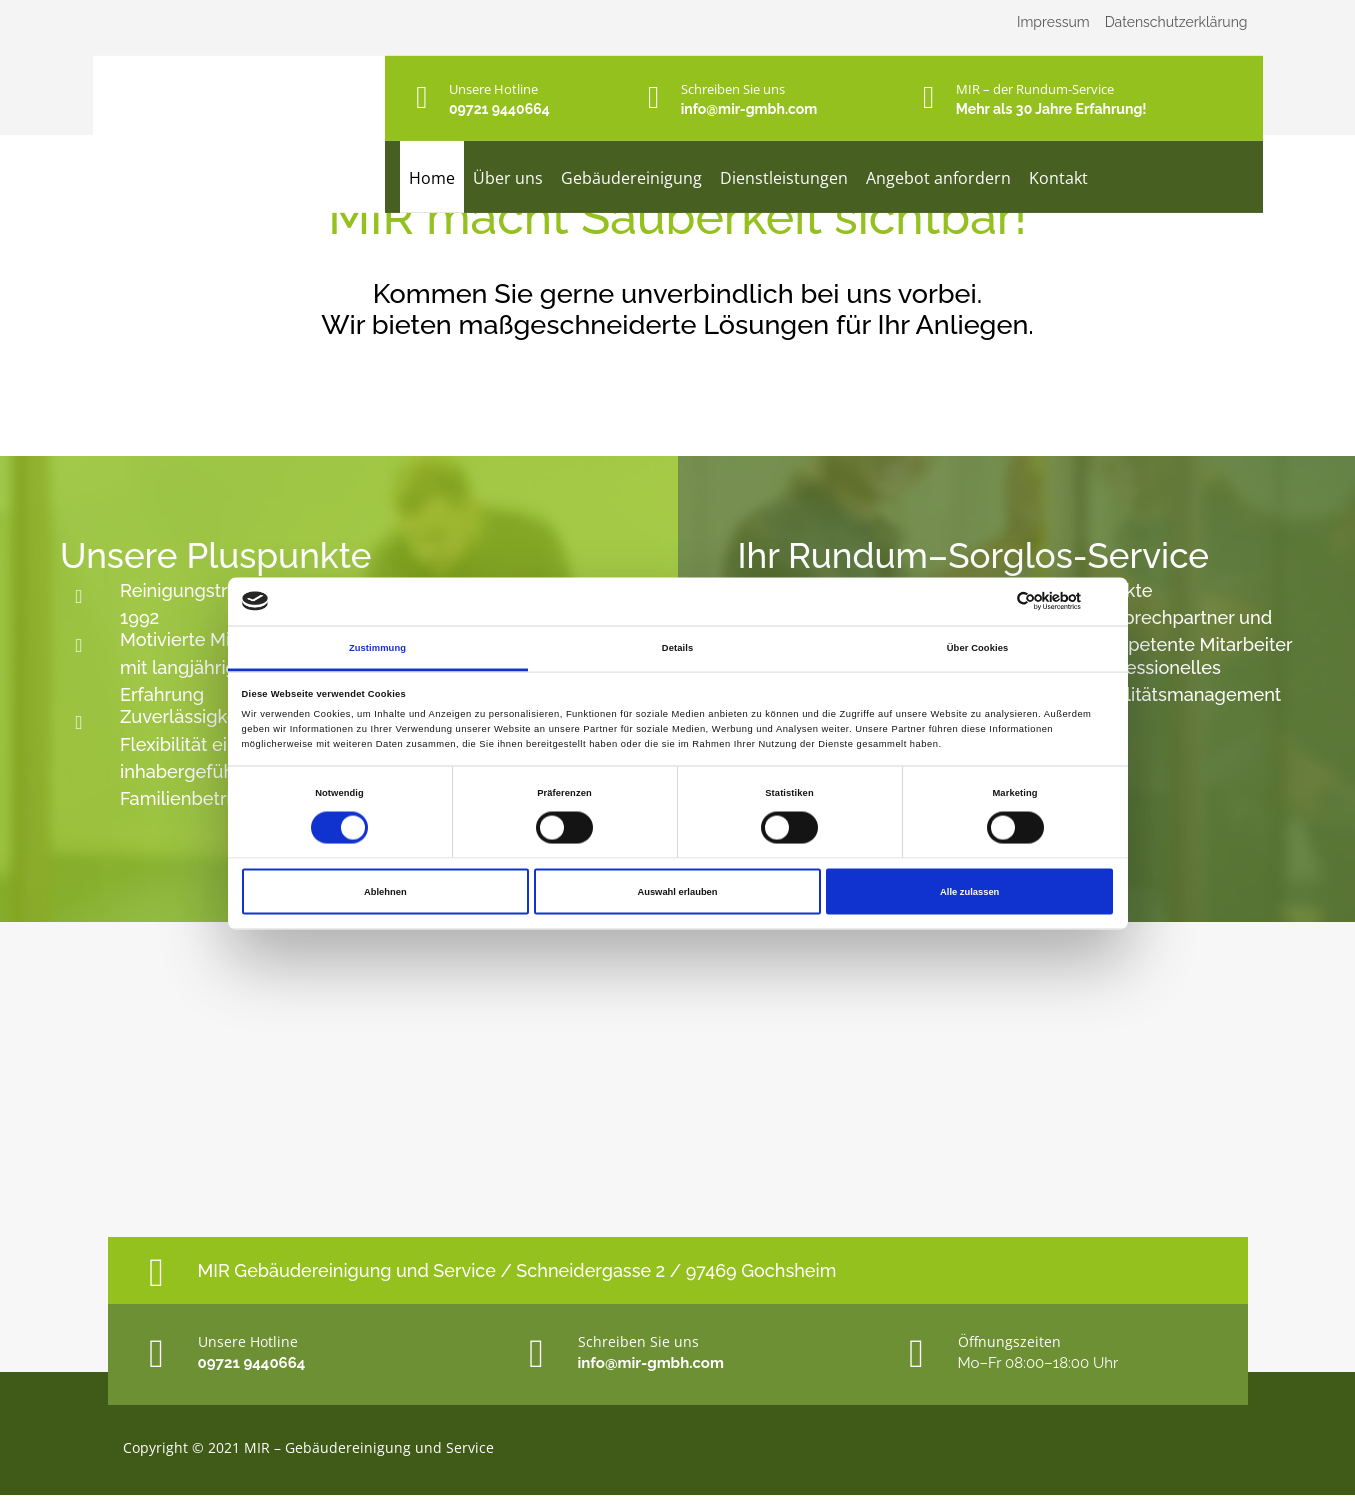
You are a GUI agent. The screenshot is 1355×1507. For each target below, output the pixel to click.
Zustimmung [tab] (377, 647)
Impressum (1053, 22)
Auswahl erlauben (677, 892)
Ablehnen (385, 892)
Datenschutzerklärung (1176, 22)
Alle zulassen (969, 892)
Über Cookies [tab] (978, 647)
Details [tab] (677, 647)
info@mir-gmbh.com (749, 109)
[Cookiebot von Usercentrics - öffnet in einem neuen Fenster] (1025, 601)
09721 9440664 (499, 109)
